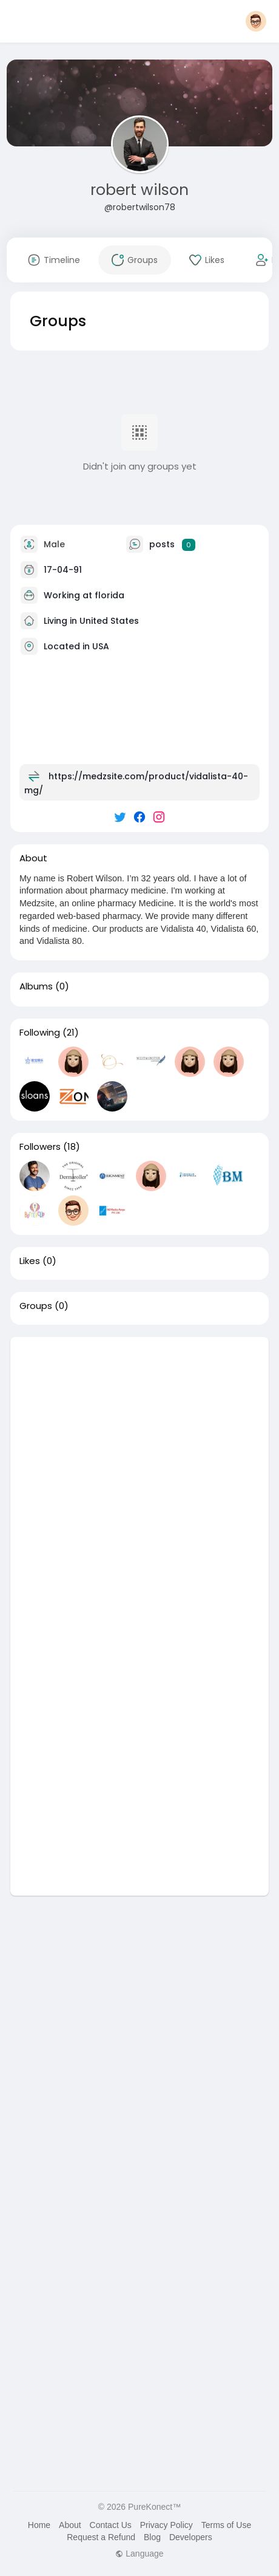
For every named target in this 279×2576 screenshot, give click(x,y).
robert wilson (139, 189)
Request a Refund (101, 2537)
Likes (29, 1261)
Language (139, 2553)
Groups (35, 1306)
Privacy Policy (166, 2525)
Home (39, 2525)
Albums (36, 986)
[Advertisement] (139, 1476)
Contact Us (111, 2525)
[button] (256, 21)
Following (39, 1032)
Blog (152, 2537)
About (70, 2525)
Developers (190, 2537)
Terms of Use (226, 2525)
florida (109, 595)
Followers (40, 1147)
